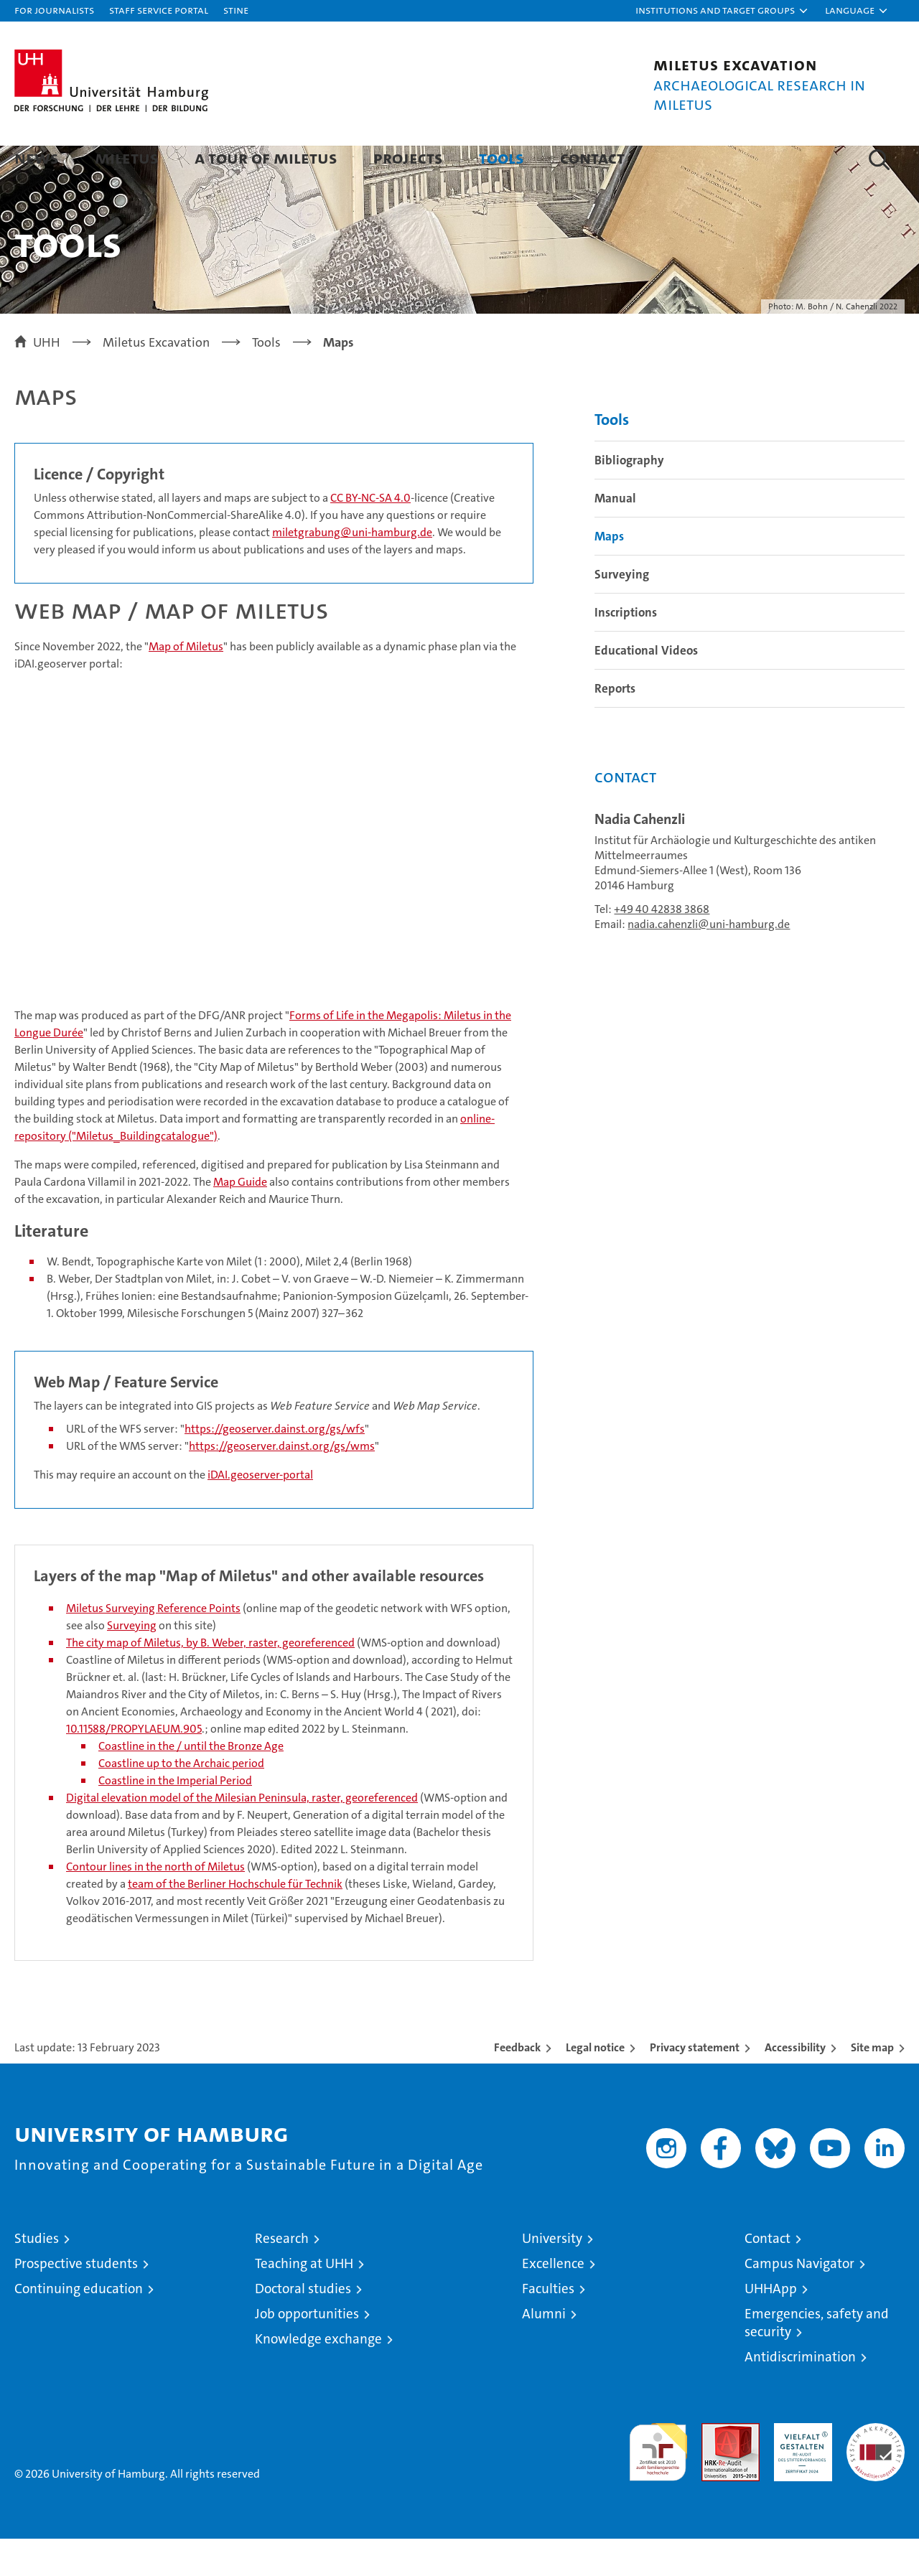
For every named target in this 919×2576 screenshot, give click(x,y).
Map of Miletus (186, 682)
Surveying (132, 1662)
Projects (408, 157)
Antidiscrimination (800, 2394)
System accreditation (875, 2475)
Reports (614, 725)
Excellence (553, 2301)
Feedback (517, 2084)
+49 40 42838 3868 (661, 945)
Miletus (127, 157)
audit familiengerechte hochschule (658, 2483)
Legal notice (595, 2084)
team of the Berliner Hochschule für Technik (235, 1921)
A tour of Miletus (266, 157)
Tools (501, 157)
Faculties (548, 2326)
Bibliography (629, 497)
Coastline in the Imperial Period (175, 1817)
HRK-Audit (799, 2468)
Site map (872, 2084)
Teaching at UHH (304, 2301)
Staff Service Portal (158, 9)
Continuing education (78, 2326)
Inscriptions (625, 649)
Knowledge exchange (318, 2376)
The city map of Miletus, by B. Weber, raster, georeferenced (210, 1679)
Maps (609, 573)
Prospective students (76, 2301)
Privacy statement (695, 2084)
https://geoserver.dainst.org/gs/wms (282, 1483)
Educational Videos (646, 687)
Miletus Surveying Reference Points (153, 1645)
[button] (722, 11)
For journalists (54, 9)
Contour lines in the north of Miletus (155, 1903)
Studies (36, 2276)
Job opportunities (307, 2351)
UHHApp (771, 2326)
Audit (715, 2468)
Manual (615, 535)
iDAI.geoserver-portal (260, 1511)
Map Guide (240, 1218)
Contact (592, 157)
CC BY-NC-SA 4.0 (370, 534)
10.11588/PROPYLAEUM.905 (134, 1766)
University (552, 2276)
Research (282, 2276)
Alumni (544, 2351)
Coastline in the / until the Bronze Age (191, 1783)
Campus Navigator (799, 2301)
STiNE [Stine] (235, 9)
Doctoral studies (303, 2326)
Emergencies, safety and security (817, 2360)
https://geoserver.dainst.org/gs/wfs (275, 1466)
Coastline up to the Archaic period (181, 1800)
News (36, 157)
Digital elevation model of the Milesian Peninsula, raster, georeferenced (242, 1834)
